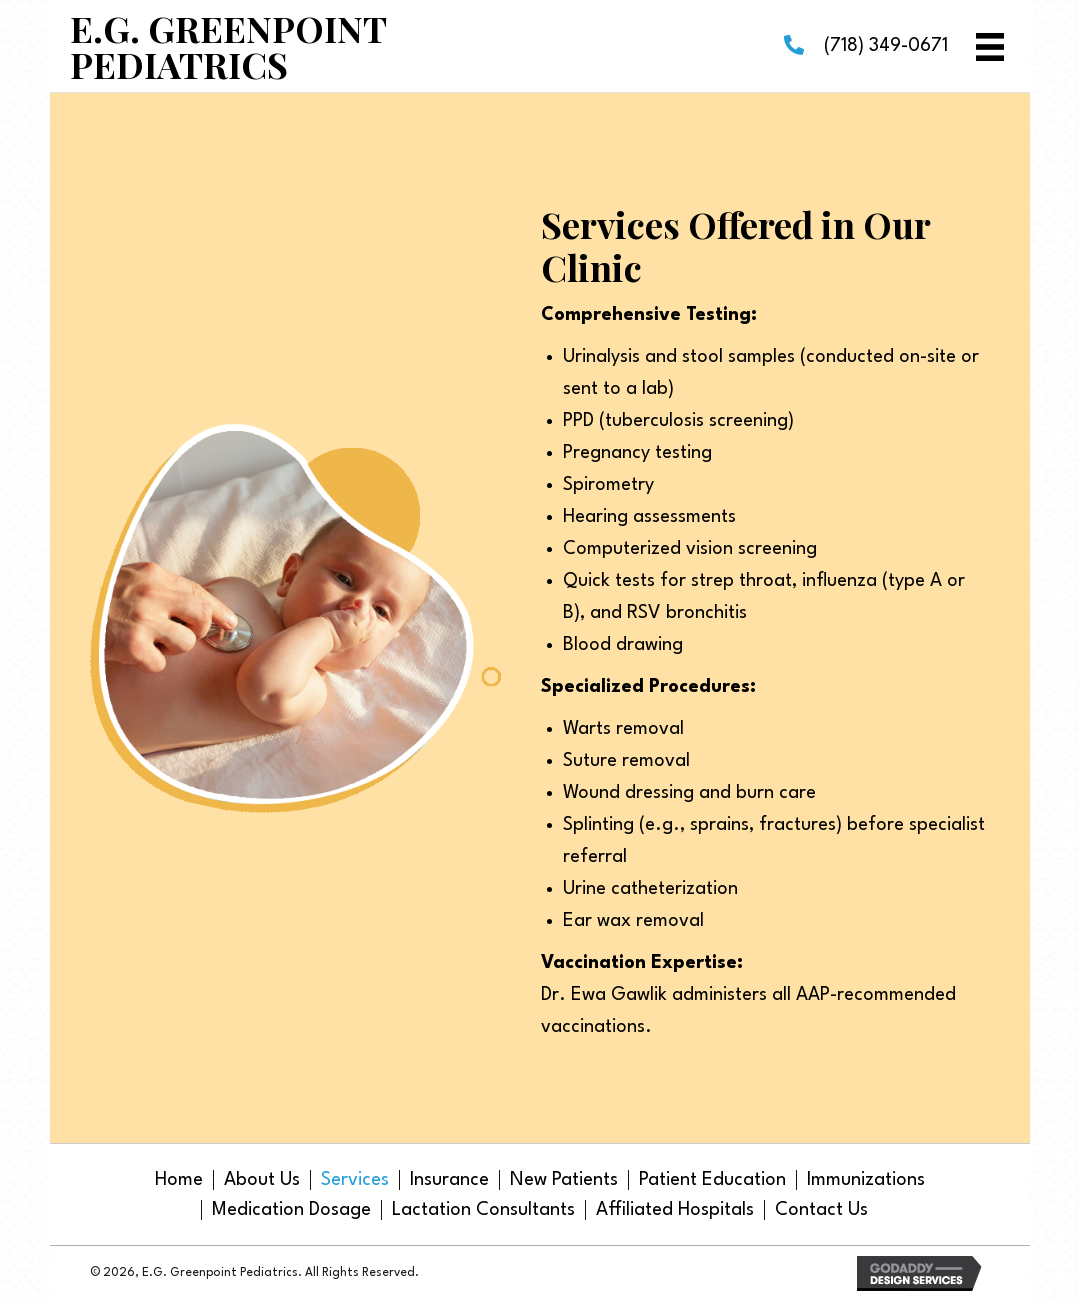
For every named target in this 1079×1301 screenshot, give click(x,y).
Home (179, 1180)
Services (355, 1180)
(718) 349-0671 (886, 46)
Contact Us (821, 1210)
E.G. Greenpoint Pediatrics (228, 46)
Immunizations (866, 1180)
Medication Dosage (291, 1210)
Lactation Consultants (483, 1210)
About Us (262, 1180)
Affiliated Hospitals (675, 1210)
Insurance (449, 1180)
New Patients (564, 1180)
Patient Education (712, 1180)
